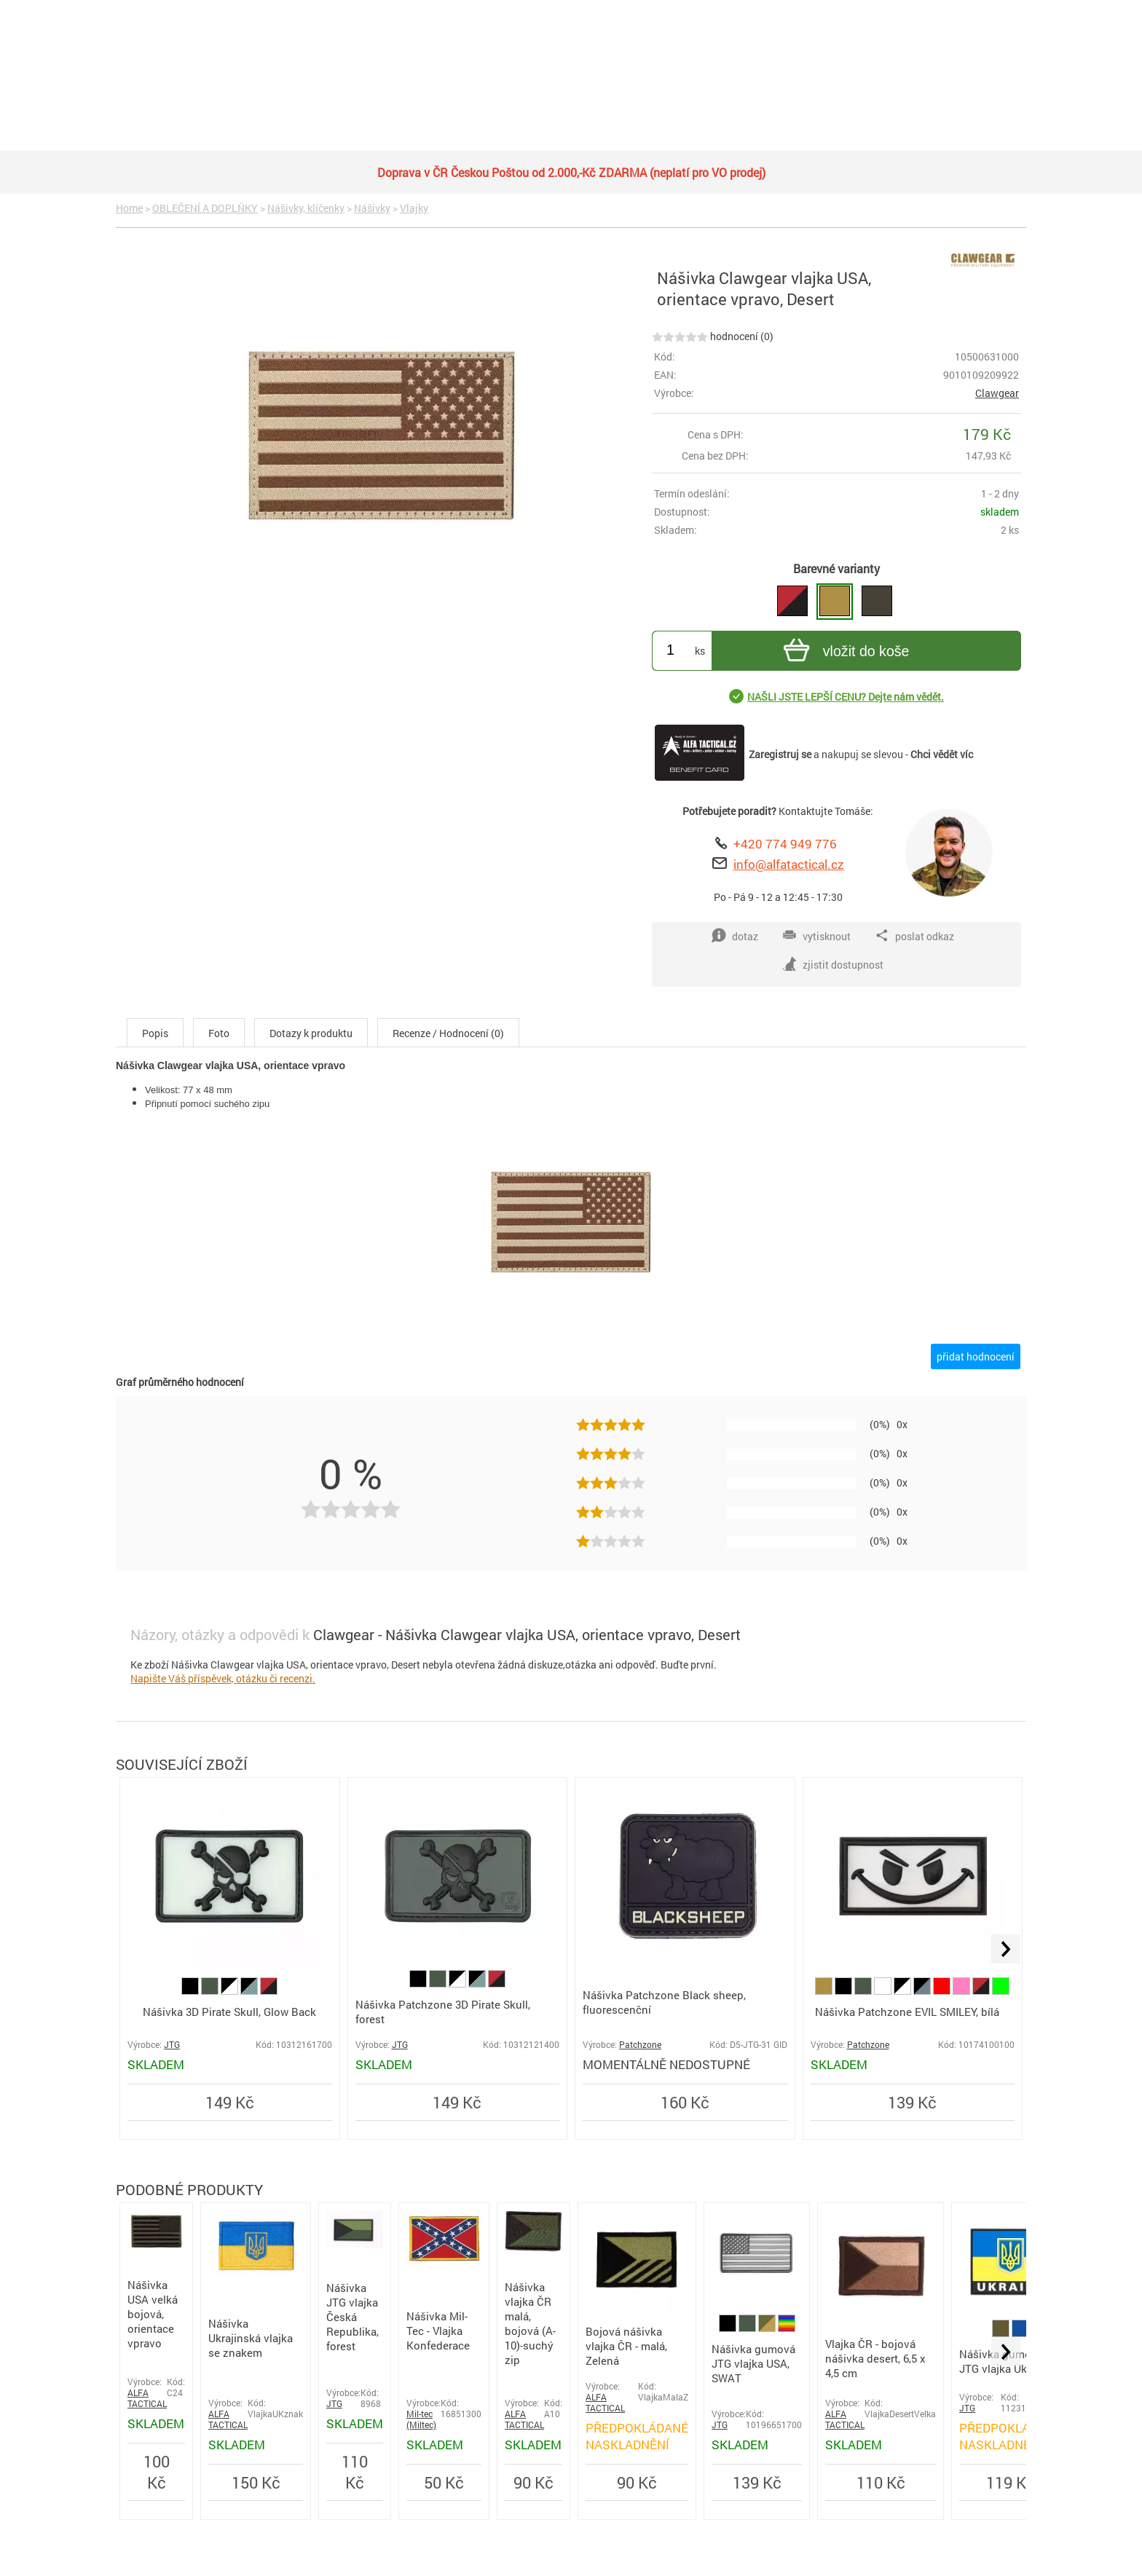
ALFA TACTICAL (147, 2398)
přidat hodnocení (976, 1356)
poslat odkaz (914, 936)
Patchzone (640, 2044)
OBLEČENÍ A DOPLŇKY (205, 208)
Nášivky (372, 208)
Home (129, 208)
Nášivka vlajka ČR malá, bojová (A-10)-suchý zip (530, 2323)
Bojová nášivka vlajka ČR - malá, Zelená (626, 2346)
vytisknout (816, 936)
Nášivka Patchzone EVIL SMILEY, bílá (907, 2011)
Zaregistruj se (780, 754)
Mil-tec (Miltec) (421, 2419)
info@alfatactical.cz (788, 864)
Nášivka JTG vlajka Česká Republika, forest (352, 2316)
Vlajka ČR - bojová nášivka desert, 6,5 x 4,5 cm (875, 2358)
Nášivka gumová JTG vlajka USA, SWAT (753, 2363)
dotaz (735, 936)
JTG (172, 2044)
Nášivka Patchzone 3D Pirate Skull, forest (442, 2011)
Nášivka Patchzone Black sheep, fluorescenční (664, 2002)
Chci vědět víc (941, 754)
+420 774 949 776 (785, 843)
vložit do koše (844, 652)
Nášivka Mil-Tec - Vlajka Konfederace (438, 2330)
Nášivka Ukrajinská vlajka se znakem (250, 2338)
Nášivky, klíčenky (305, 208)
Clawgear (997, 393)
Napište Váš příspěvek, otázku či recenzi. (222, 1678)
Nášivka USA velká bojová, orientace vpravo (152, 2313)
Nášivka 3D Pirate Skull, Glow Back (229, 2011)
